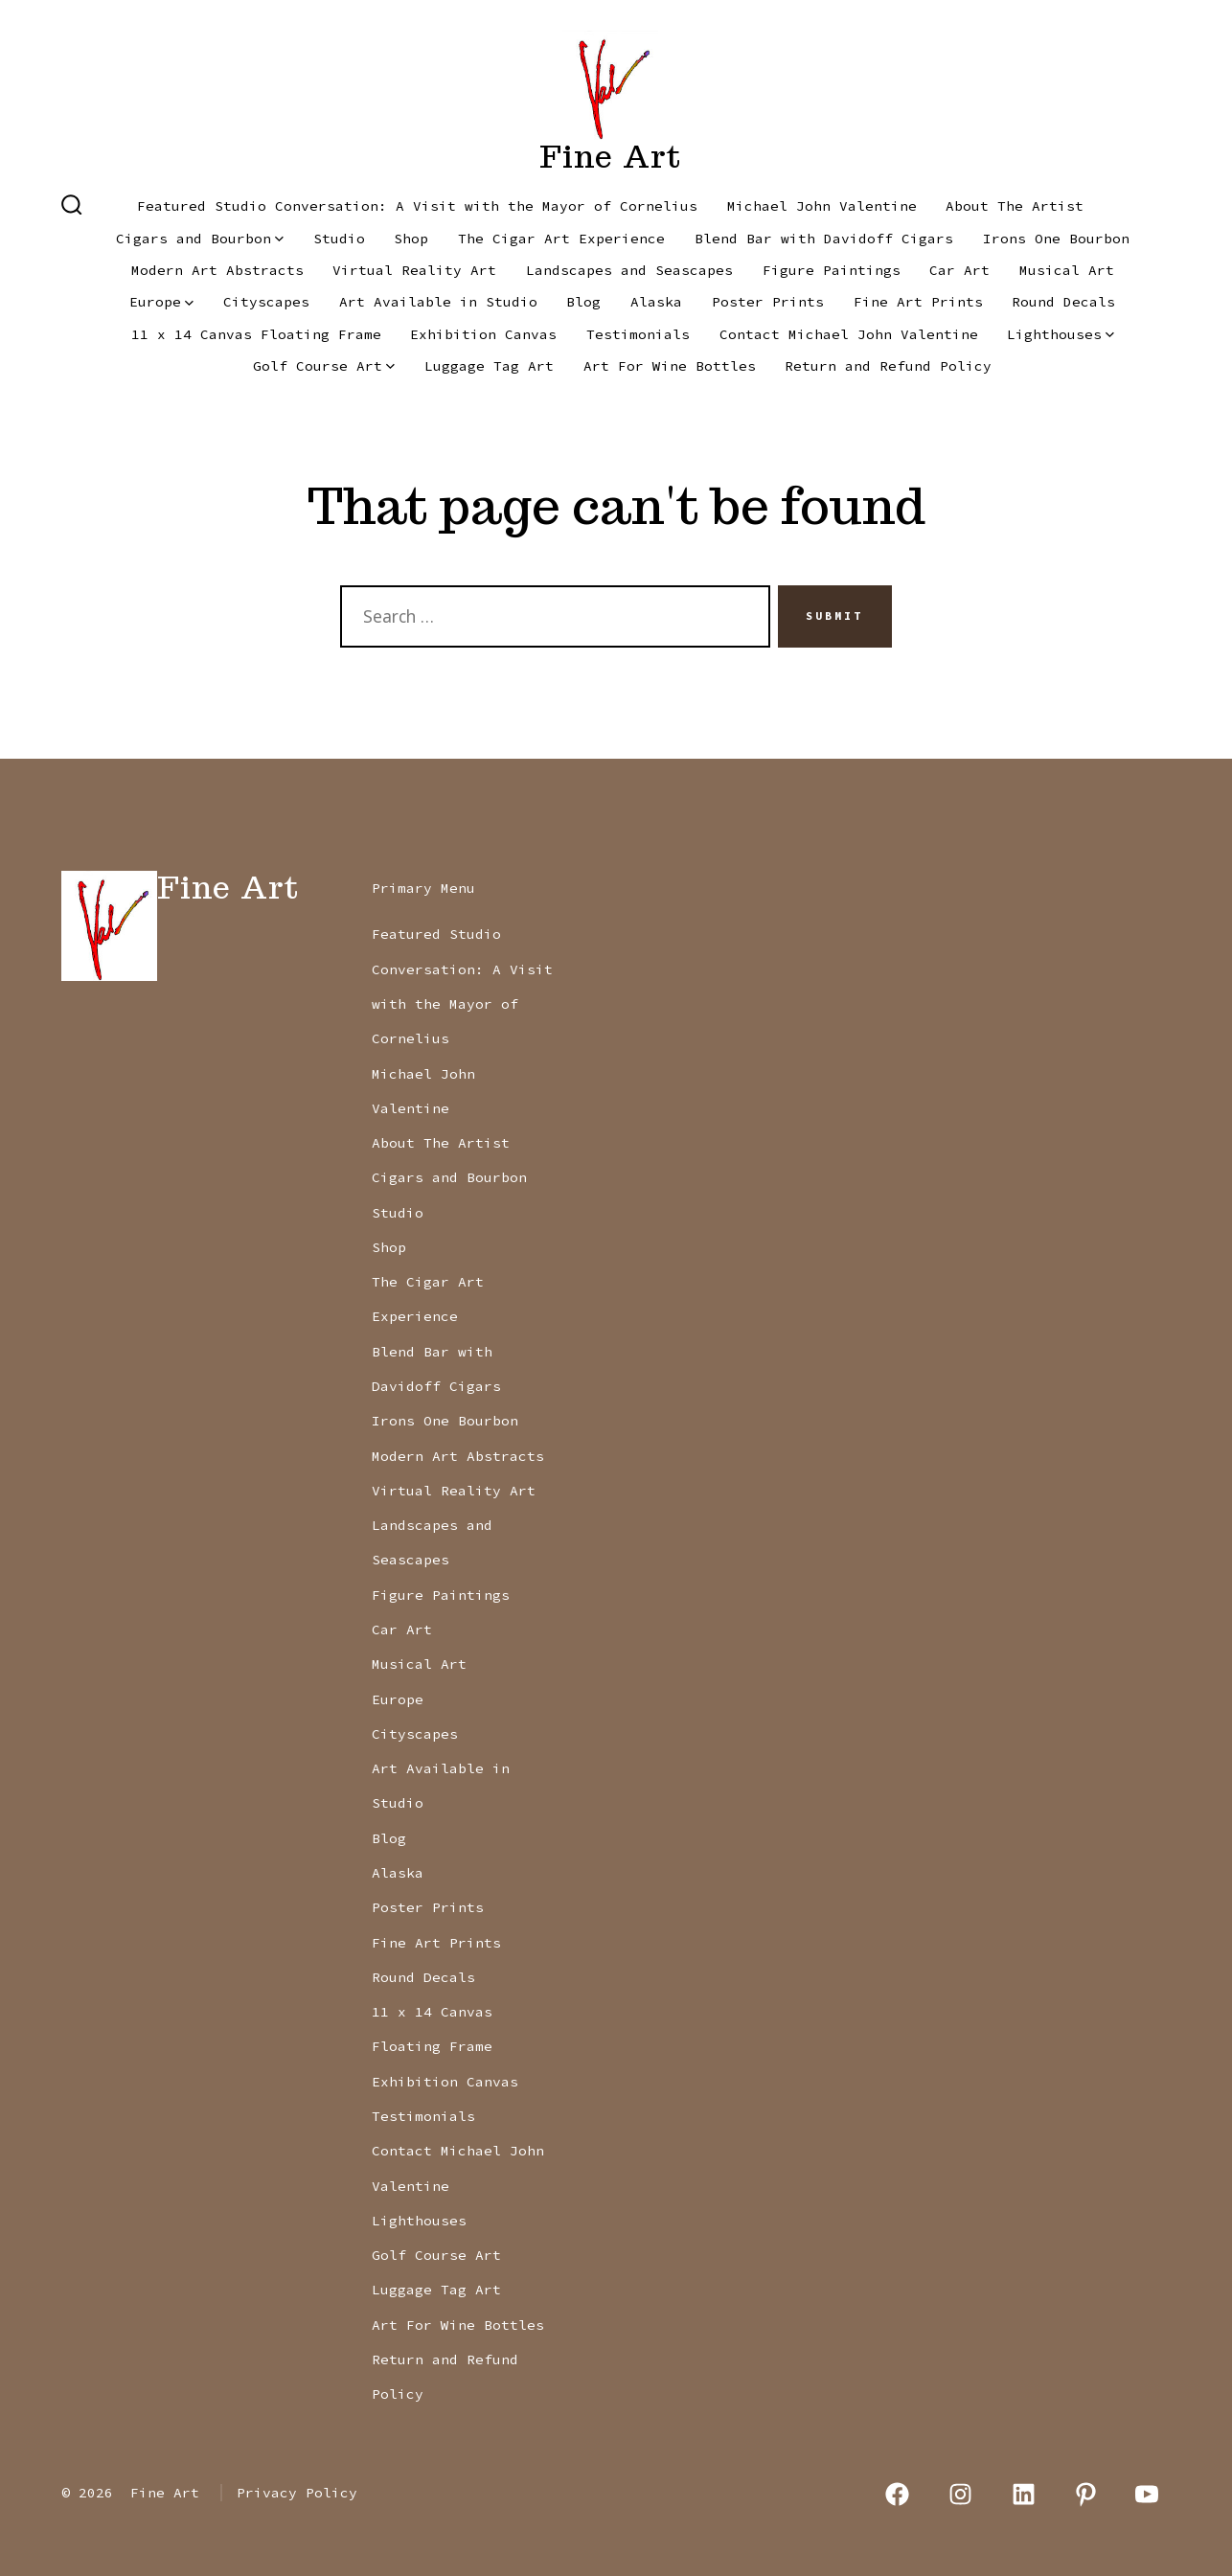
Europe (161, 301)
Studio (339, 238)
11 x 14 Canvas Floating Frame (256, 334)
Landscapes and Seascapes (629, 270)
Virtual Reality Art (414, 270)
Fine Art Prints (918, 301)
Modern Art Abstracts (217, 270)
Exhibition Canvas (483, 334)
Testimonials (638, 334)
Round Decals (1063, 301)
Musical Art (1066, 270)
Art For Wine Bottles (669, 366)
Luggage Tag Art (489, 366)
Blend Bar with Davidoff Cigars (824, 238)
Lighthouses (1060, 334)
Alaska (656, 301)
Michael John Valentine (822, 206)
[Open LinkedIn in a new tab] (1023, 2494)
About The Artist (1015, 206)
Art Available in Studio (438, 301)
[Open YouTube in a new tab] (1147, 2494)
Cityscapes (266, 301)
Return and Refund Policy (888, 366)
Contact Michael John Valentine (848, 334)
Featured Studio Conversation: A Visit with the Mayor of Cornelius (417, 206)
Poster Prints (768, 301)
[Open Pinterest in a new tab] (1086, 2494)
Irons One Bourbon (1056, 238)
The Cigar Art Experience (561, 238)
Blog (583, 301)
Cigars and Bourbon (200, 238)
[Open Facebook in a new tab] (898, 2494)
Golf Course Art (324, 366)
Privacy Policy (297, 2492)
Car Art (959, 270)
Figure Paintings (832, 270)
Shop (411, 238)
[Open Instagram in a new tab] (960, 2494)
